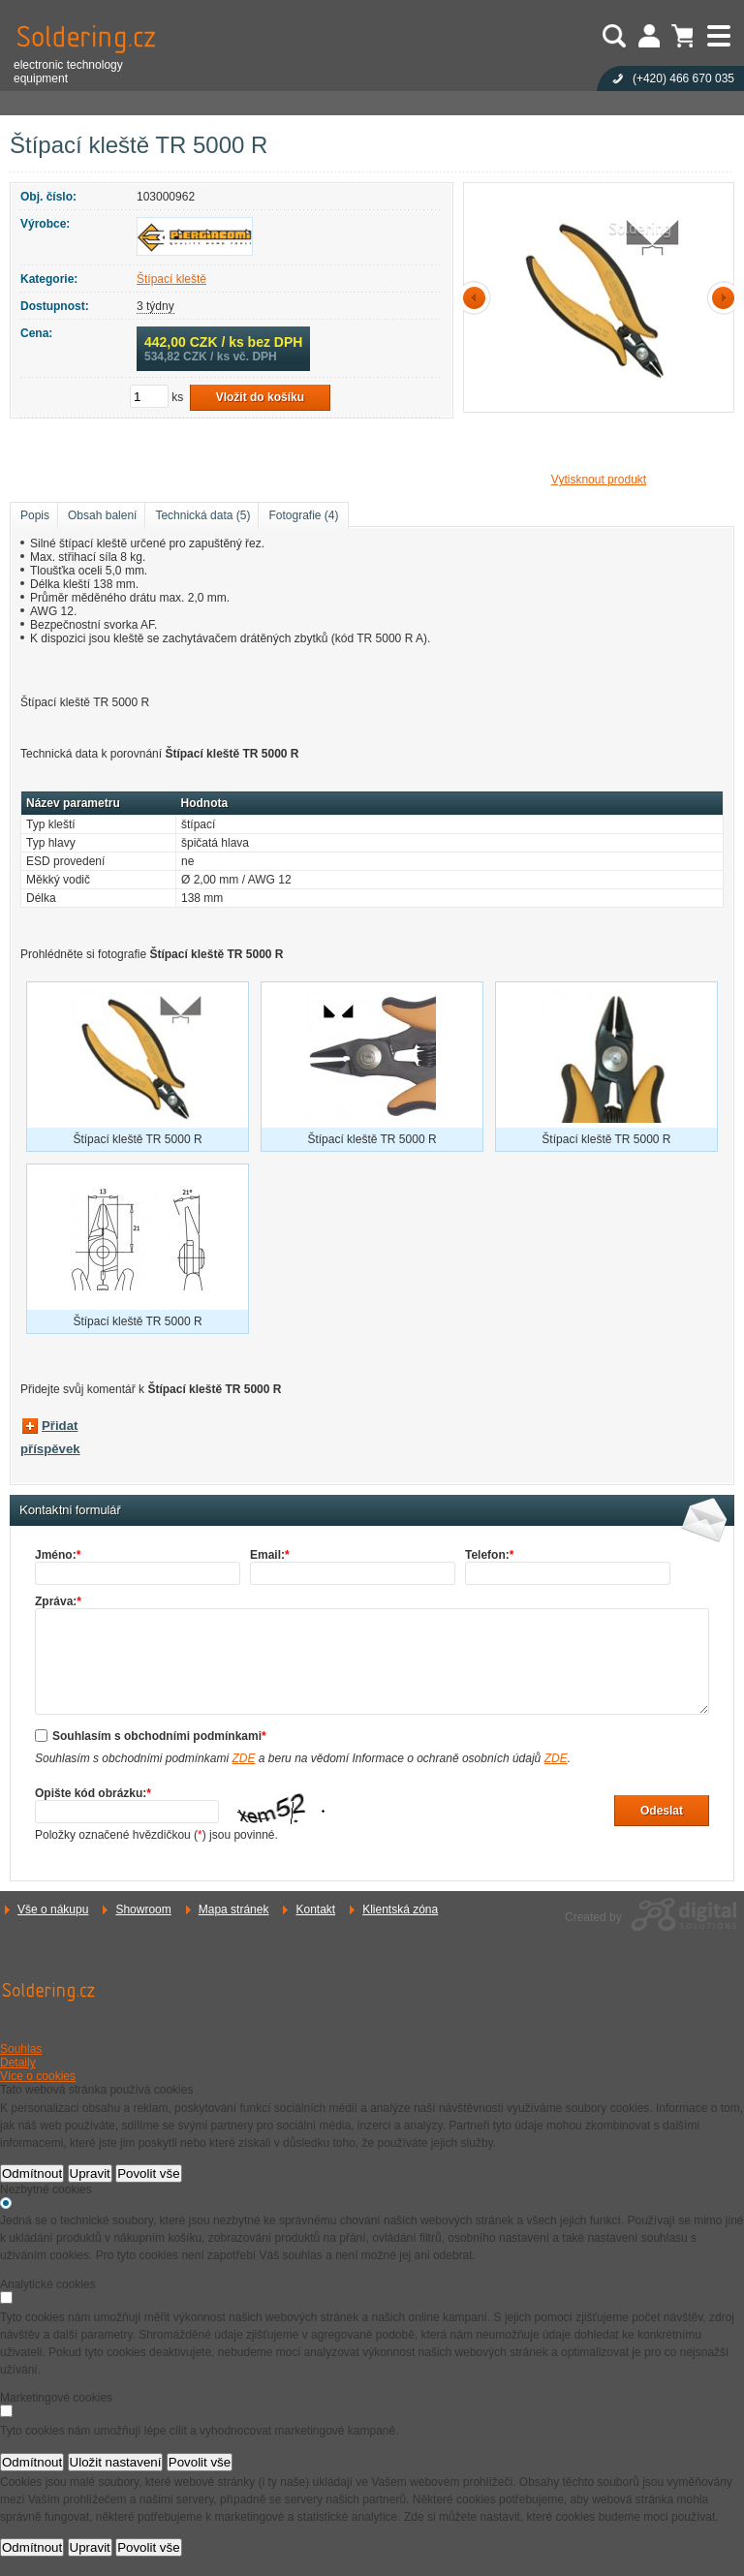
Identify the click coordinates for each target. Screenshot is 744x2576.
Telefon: (489, 1555)
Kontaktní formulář (70, 1510)
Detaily (18, 2062)
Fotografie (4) (303, 515)
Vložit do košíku (260, 397)
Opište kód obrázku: (93, 1793)
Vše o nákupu (52, 1909)
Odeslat (661, 1810)
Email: (270, 1555)
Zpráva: (58, 1601)
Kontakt (315, 1909)
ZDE (243, 1758)
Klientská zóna (400, 1909)
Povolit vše (148, 2173)
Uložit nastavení (116, 2462)
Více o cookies (38, 2076)
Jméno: (57, 1555)
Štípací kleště (171, 279)
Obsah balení (102, 515)
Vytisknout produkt (598, 479)
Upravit (90, 2173)
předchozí (477, 297)
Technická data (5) (202, 515)
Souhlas (21, 2049)
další (719, 297)
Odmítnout (32, 2173)
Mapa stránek (234, 1909)
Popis (34, 515)
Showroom (142, 1909)
